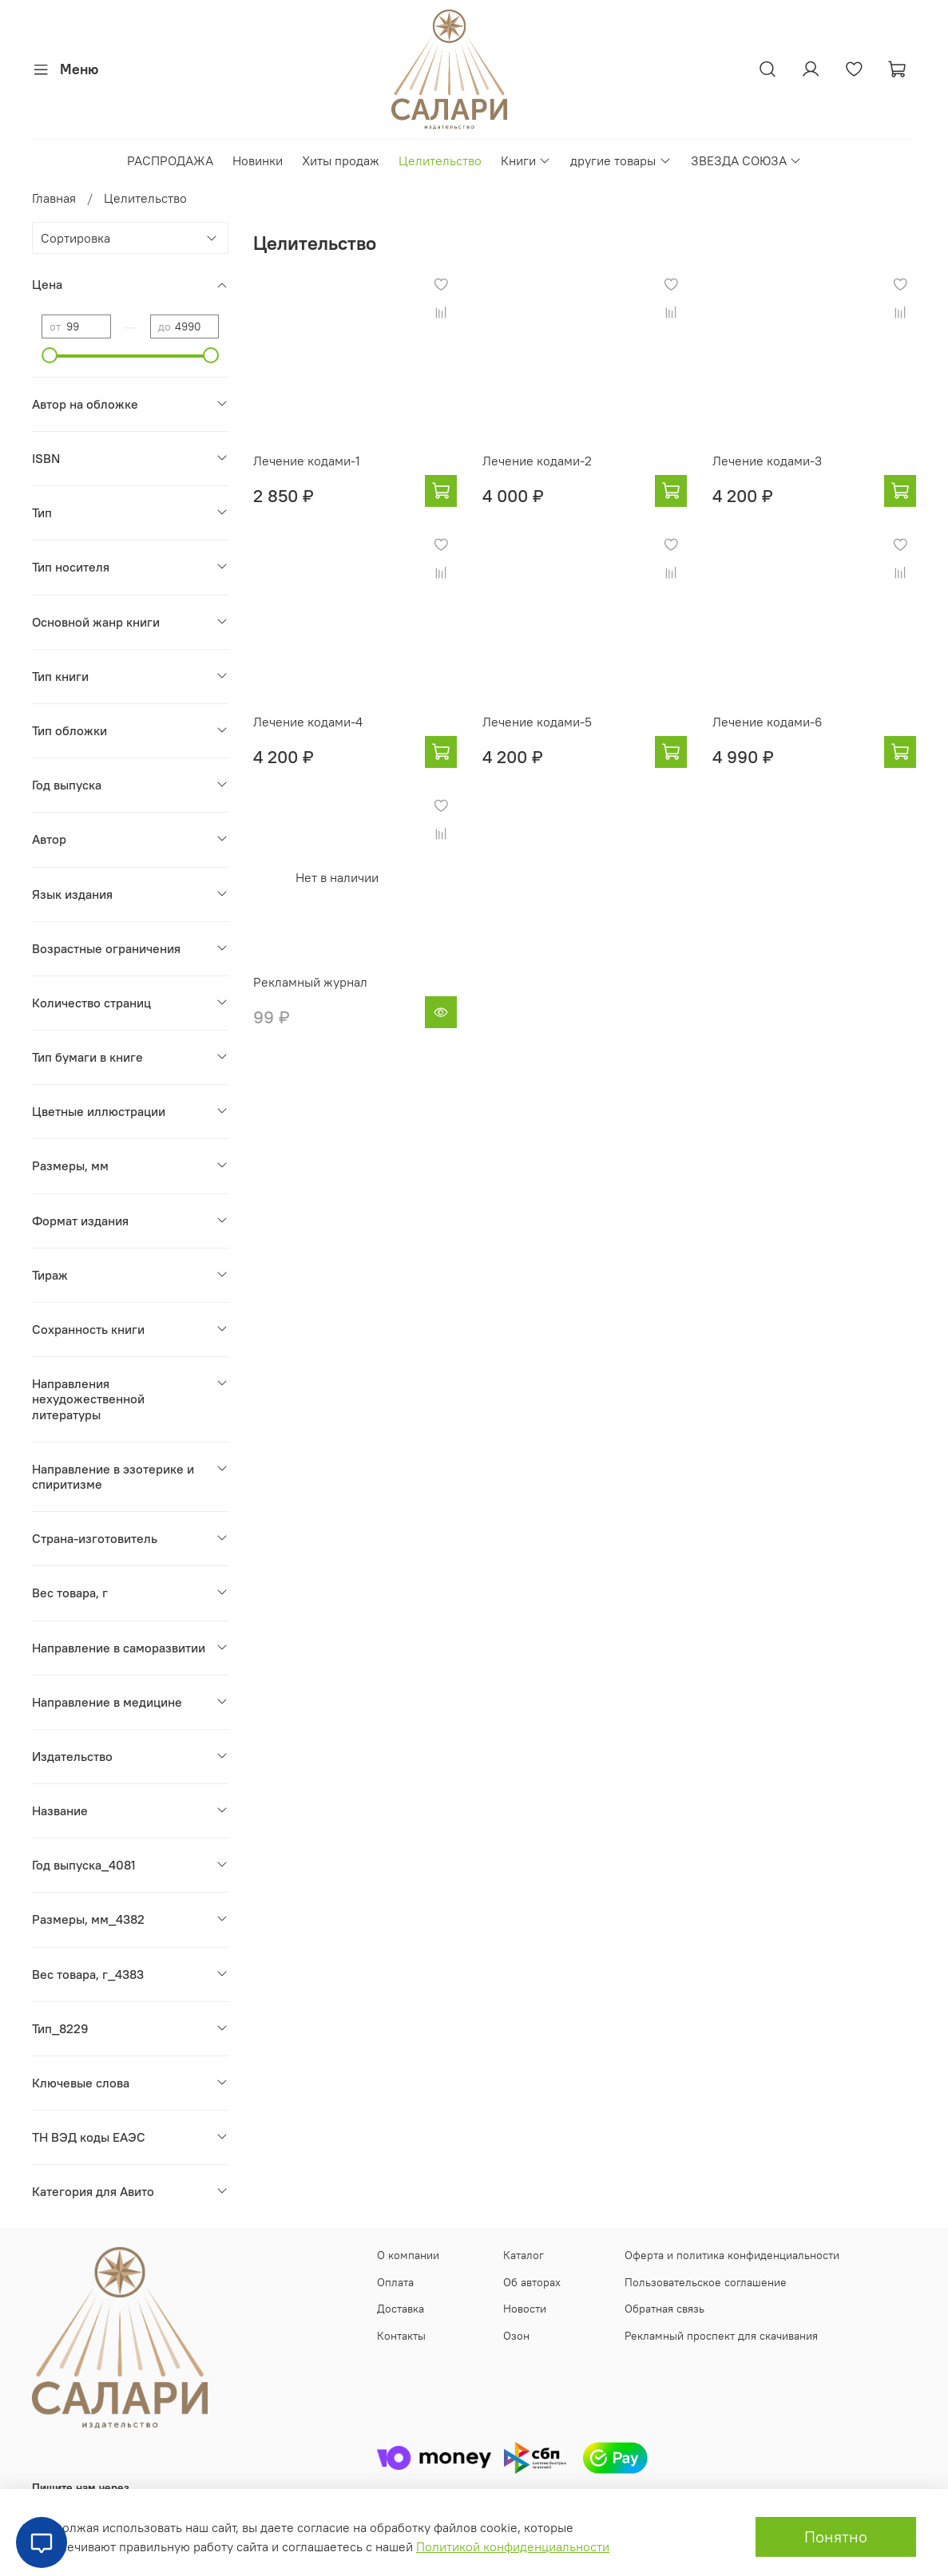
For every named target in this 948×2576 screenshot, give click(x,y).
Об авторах (532, 2282)
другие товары (620, 160)
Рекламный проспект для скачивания (721, 2336)
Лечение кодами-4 (308, 722)
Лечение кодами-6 (767, 722)
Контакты (401, 2336)
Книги (526, 160)
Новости (524, 2308)
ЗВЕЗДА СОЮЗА (746, 160)
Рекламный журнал (310, 982)
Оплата (395, 2282)
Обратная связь (664, 2308)
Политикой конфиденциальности (512, 2546)
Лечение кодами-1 (306, 461)
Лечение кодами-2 (537, 461)
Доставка (400, 2308)
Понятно (835, 2536)
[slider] (49, 355)
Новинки (257, 160)
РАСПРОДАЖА (170, 160)
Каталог (523, 2255)
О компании (408, 2255)
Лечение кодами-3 (767, 461)
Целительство (440, 160)
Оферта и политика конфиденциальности (732, 2255)
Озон (516, 2336)
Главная (54, 198)
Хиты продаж (340, 160)
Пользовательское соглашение (706, 2282)
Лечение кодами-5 (537, 722)
